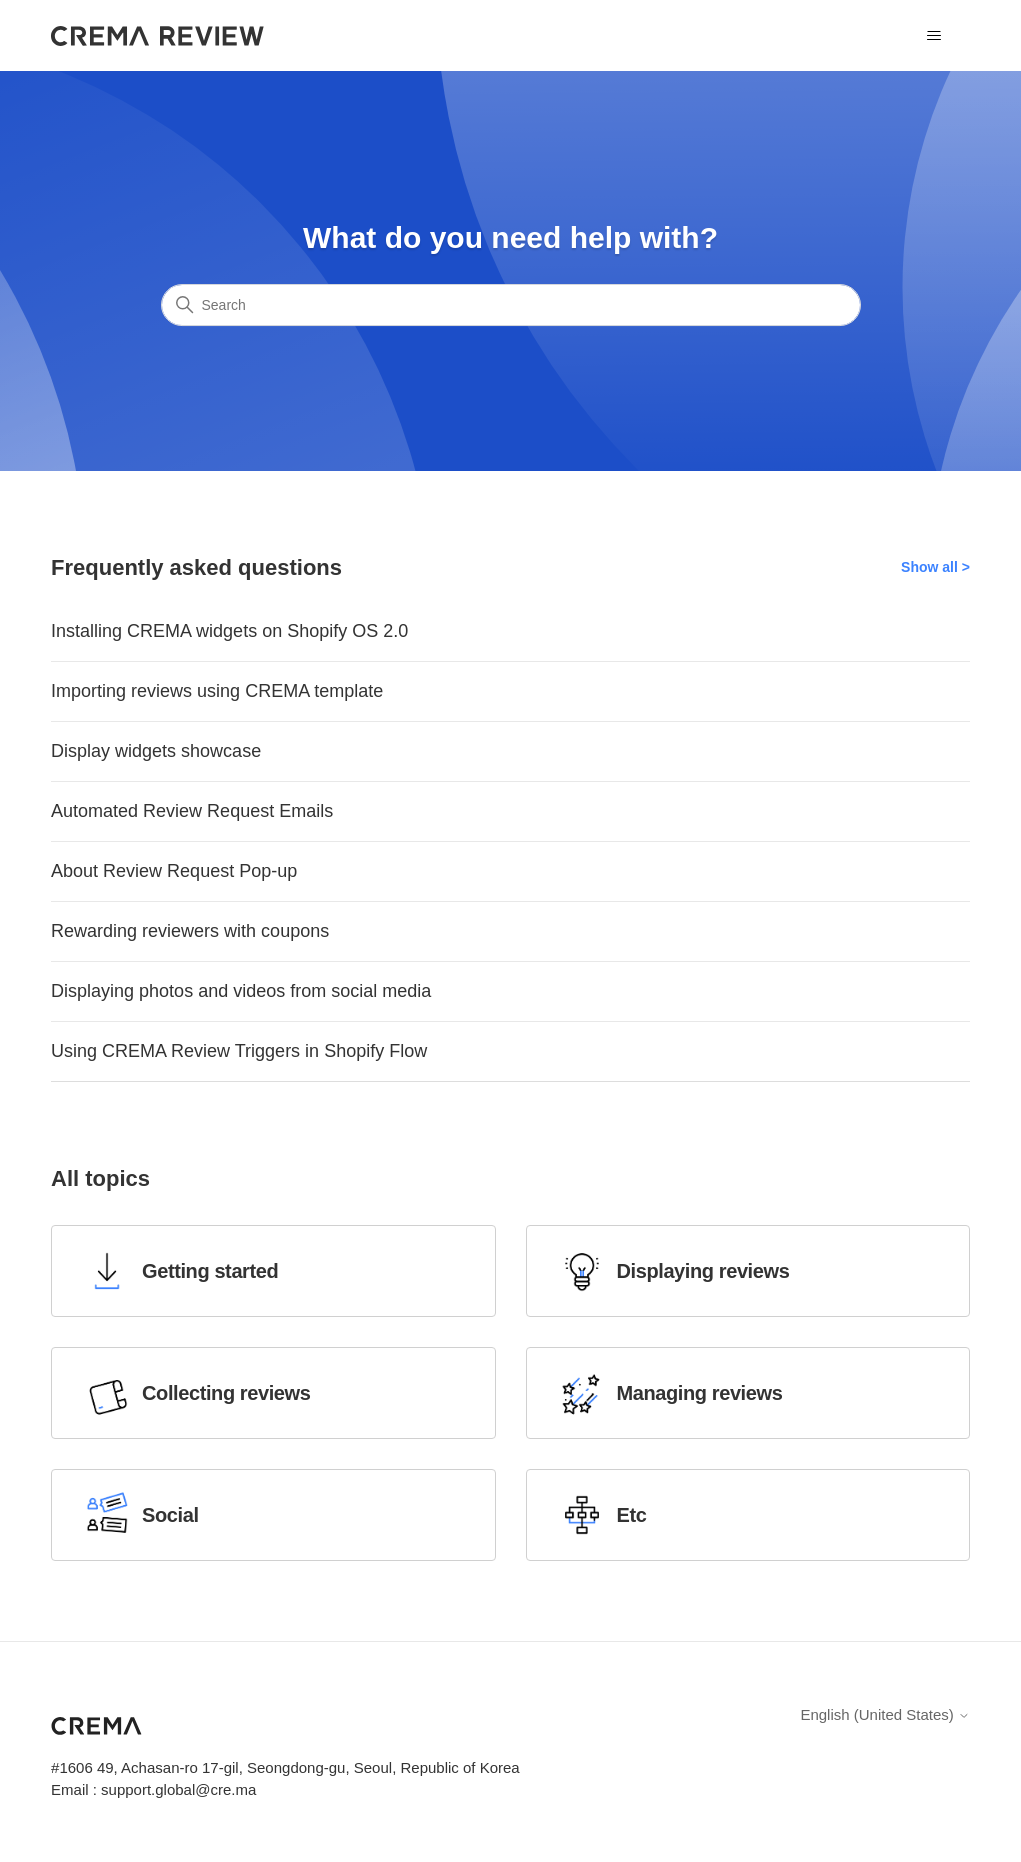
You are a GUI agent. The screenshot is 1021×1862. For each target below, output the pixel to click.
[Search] (511, 305)
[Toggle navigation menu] (934, 36)
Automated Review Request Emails (192, 811)
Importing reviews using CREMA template (217, 691)
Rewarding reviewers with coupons (190, 931)
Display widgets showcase (156, 751)
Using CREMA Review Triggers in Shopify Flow (239, 1051)
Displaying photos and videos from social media (241, 991)
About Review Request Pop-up (174, 871)
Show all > (935, 567)
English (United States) (885, 1714)
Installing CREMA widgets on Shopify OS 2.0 (229, 631)
